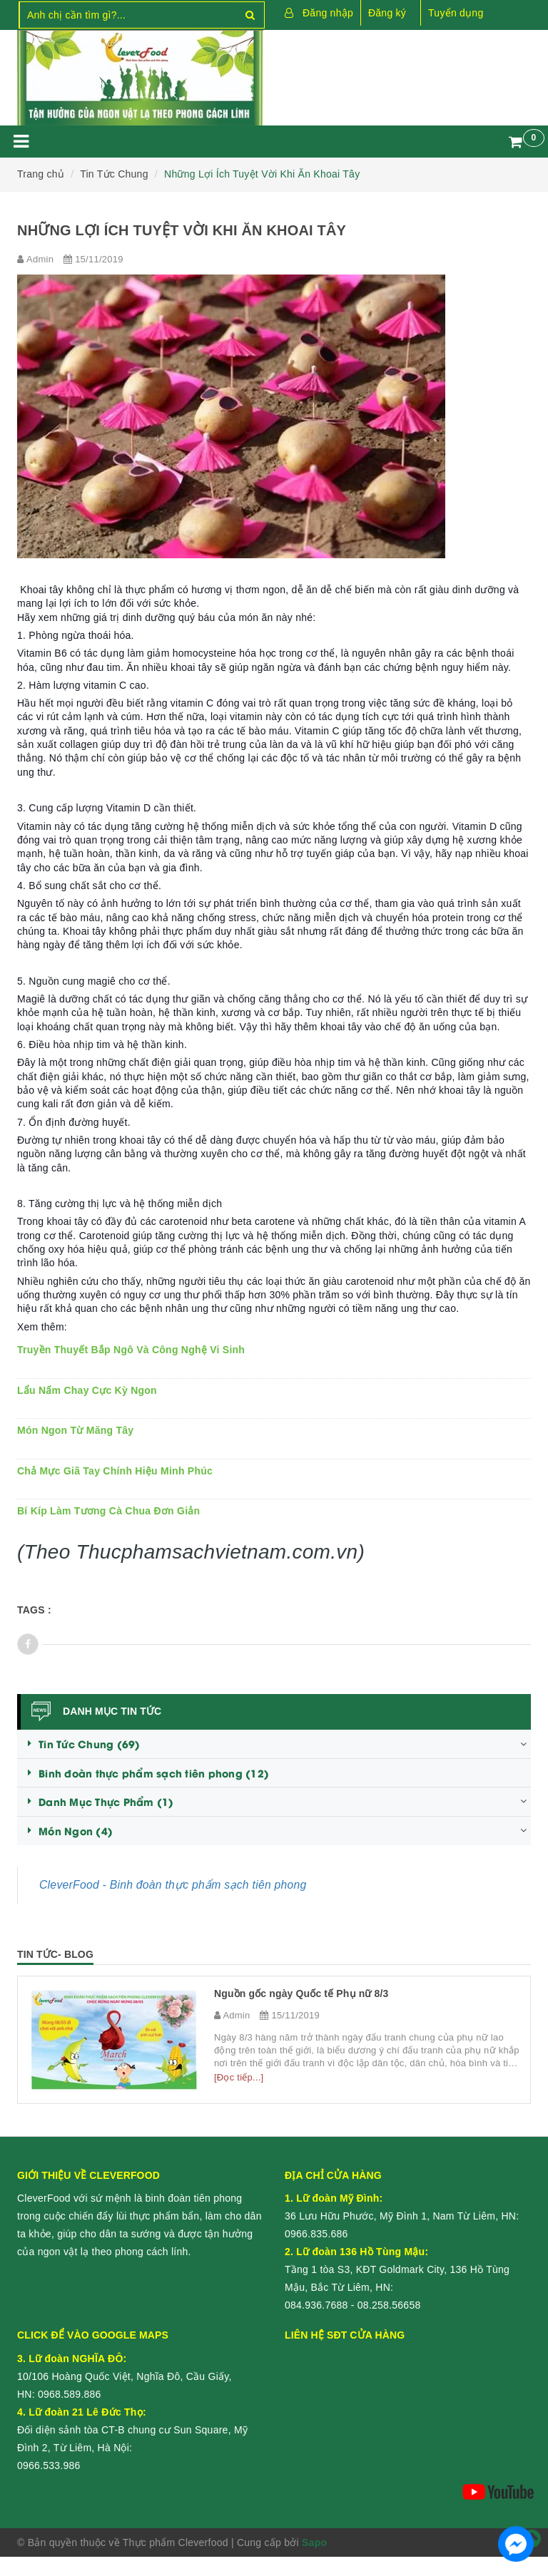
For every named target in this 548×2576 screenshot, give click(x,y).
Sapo (314, 2542)
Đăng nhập (328, 13)
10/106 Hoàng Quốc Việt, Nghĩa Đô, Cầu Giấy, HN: (124, 2376)
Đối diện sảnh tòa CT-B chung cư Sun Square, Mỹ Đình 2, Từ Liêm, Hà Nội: (132, 2429)
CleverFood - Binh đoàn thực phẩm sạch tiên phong (173, 1885)
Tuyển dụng (455, 13)
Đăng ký (387, 13)
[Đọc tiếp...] (238, 2077)
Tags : (34, 1610)
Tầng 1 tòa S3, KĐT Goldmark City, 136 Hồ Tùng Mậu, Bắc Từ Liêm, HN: (397, 2269)
